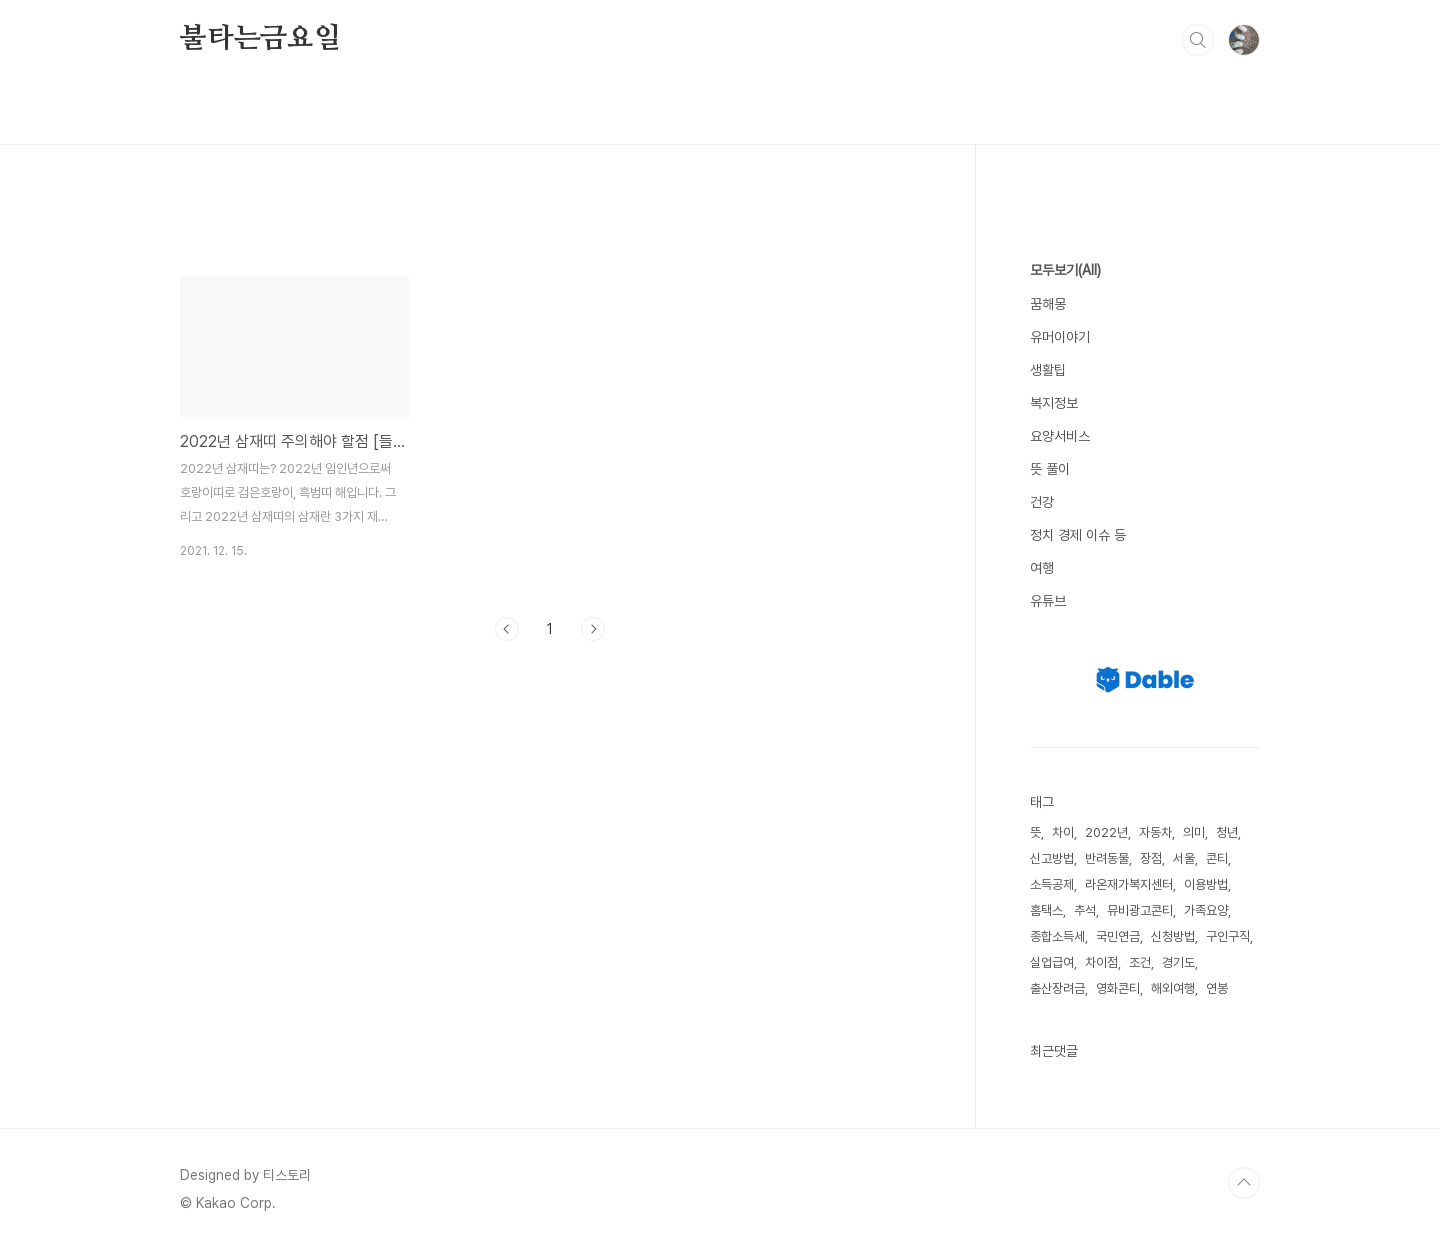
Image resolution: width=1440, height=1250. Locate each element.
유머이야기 (1060, 337)
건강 (1042, 502)
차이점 (1101, 962)
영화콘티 (1118, 988)
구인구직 (1228, 936)
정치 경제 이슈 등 (1078, 535)
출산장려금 (1057, 988)
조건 (1140, 962)
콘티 (1217, 858)
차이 (1063, 832)
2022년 (1106, 832)
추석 (1085, 910)
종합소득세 (1057, 936)
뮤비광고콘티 (1140, 910)
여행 (1042, 568)
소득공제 (1052, 884)
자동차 (1155, 832)
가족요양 (1206, 910)
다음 (593, 629)
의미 (1194, 832)
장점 (1151, 858)
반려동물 (1107, 858)
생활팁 (1048, 370)
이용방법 (1206, 884)
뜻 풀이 (1050, 469)
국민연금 (1118, 936)
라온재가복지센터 (1129, 884)
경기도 (1178, 962)
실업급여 (1052, 962)
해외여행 (1173, 988)
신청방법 (1173, 936)
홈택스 (1046, 910)
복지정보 (1054, 403)
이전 (507, 629)
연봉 (1217, 988)
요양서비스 (1060, 436)
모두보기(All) (1065, 270)
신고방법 (1052, 858)
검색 (1198, 40)
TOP (1244, 1183)
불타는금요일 (260, 39)
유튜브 (1048, 601)
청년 (1227, 832)
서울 (1184, 858)
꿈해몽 (1048, 304)
